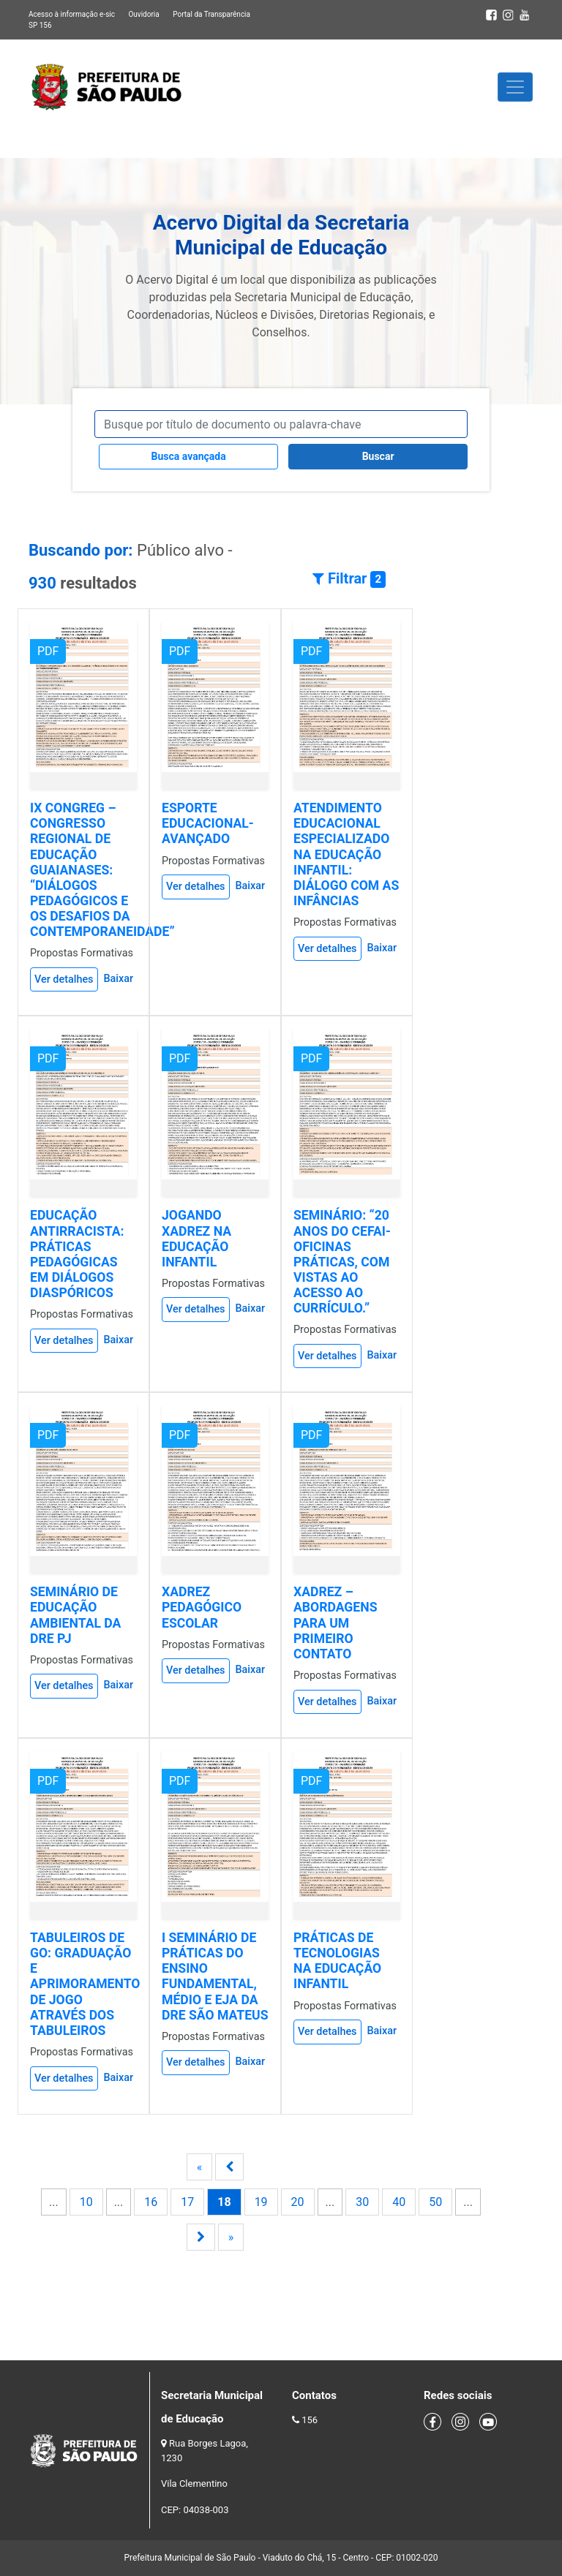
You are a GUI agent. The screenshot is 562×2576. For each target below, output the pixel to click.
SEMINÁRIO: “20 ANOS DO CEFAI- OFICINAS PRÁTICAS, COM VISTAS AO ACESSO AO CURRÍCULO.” (342, 1261)
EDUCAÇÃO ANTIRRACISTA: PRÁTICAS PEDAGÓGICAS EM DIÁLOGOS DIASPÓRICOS (77, 1254)
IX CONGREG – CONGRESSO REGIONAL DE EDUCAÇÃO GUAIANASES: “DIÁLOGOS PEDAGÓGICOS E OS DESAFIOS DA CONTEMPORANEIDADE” (102, 870)
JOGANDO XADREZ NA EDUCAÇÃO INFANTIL (196, 1238)
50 (435, 2202)
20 (297, 2202)
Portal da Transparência (211, 14)
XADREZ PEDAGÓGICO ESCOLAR (201, 1607)
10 (86, 2202)
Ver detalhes (64, 979)
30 (362, 2202)
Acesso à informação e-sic (72, 14)
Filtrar (349, 579)
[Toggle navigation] (515, 87)
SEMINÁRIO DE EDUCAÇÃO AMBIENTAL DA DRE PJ (75, 1614)
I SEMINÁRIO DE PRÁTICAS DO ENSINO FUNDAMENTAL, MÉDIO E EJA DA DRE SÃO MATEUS (215, 1976)
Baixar (118, 978)
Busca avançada (188, 456)
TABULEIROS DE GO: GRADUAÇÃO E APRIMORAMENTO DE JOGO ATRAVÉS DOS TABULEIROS (85, 1984)
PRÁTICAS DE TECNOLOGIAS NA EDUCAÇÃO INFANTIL (337, 1960)
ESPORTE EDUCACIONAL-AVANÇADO (208, 823)
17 (187, 2202)
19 (261, 2202)
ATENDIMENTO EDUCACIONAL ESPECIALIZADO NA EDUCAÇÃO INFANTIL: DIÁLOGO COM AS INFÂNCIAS (346, 854)
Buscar (378, 456)
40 (398, 2202)
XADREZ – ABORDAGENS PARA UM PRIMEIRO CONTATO (335, 1622)
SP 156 (40, 25)
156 (309, 2419)
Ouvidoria (143, 14)
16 (150, 2202)
